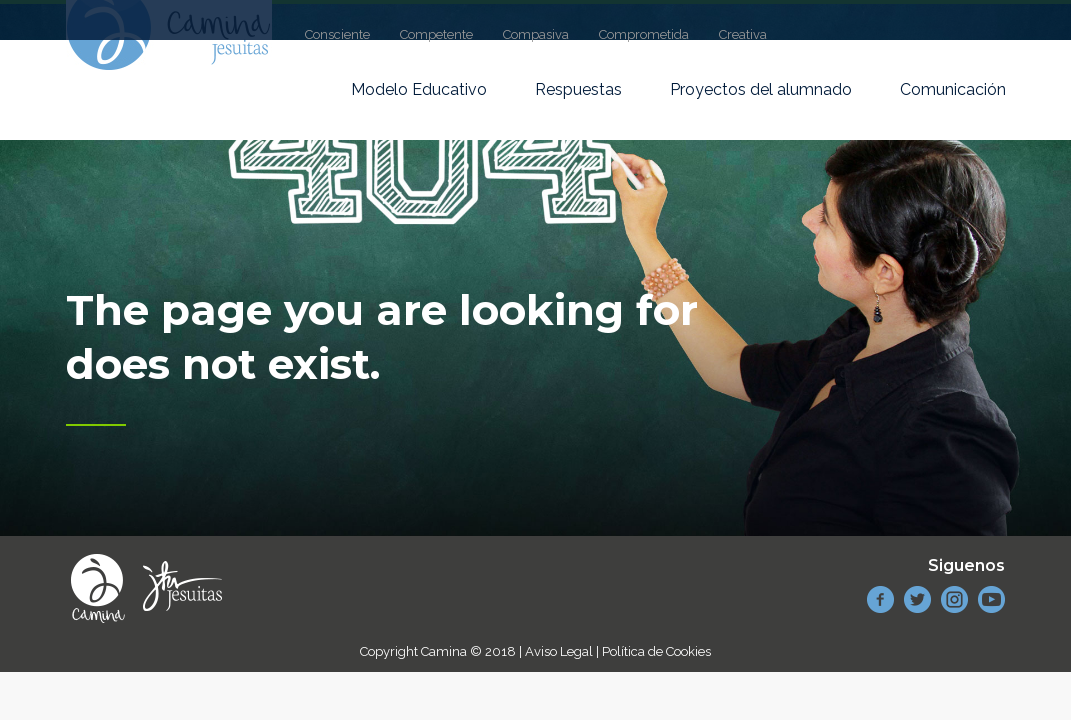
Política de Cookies (656, 651)
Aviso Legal (559, 651)
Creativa (743, 34)
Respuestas (578, 89)
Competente (436, 34)
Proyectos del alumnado (761, 89)
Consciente (337, 34)
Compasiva (536, 34)
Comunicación (953, 89)
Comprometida (644, 34)
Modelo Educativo (419, 89)
